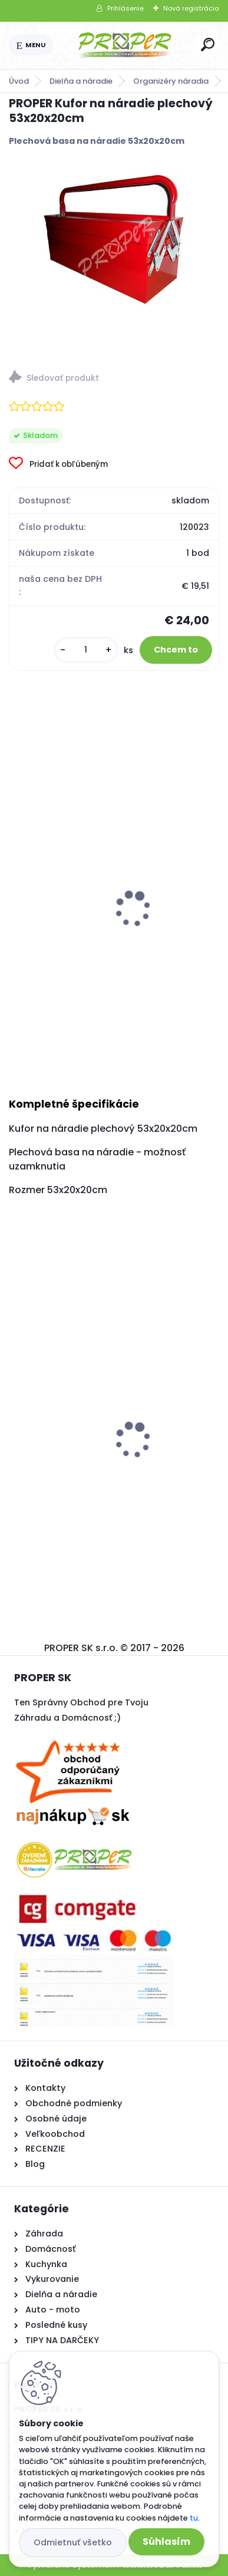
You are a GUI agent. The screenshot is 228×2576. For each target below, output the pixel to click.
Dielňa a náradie (81, 81)
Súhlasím (166, 2541)
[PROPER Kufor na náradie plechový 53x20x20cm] (114, 243)
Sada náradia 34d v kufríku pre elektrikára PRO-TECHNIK (112, 942)
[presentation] (17, 893)
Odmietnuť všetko (73, 2542)
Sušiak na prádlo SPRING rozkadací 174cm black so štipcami (113, 1457)
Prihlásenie (125, 8)
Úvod (19, 81)
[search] (207, 44)
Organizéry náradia (171, 81)
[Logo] (125, 45)
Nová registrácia (191, 8)
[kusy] (86, 650)
